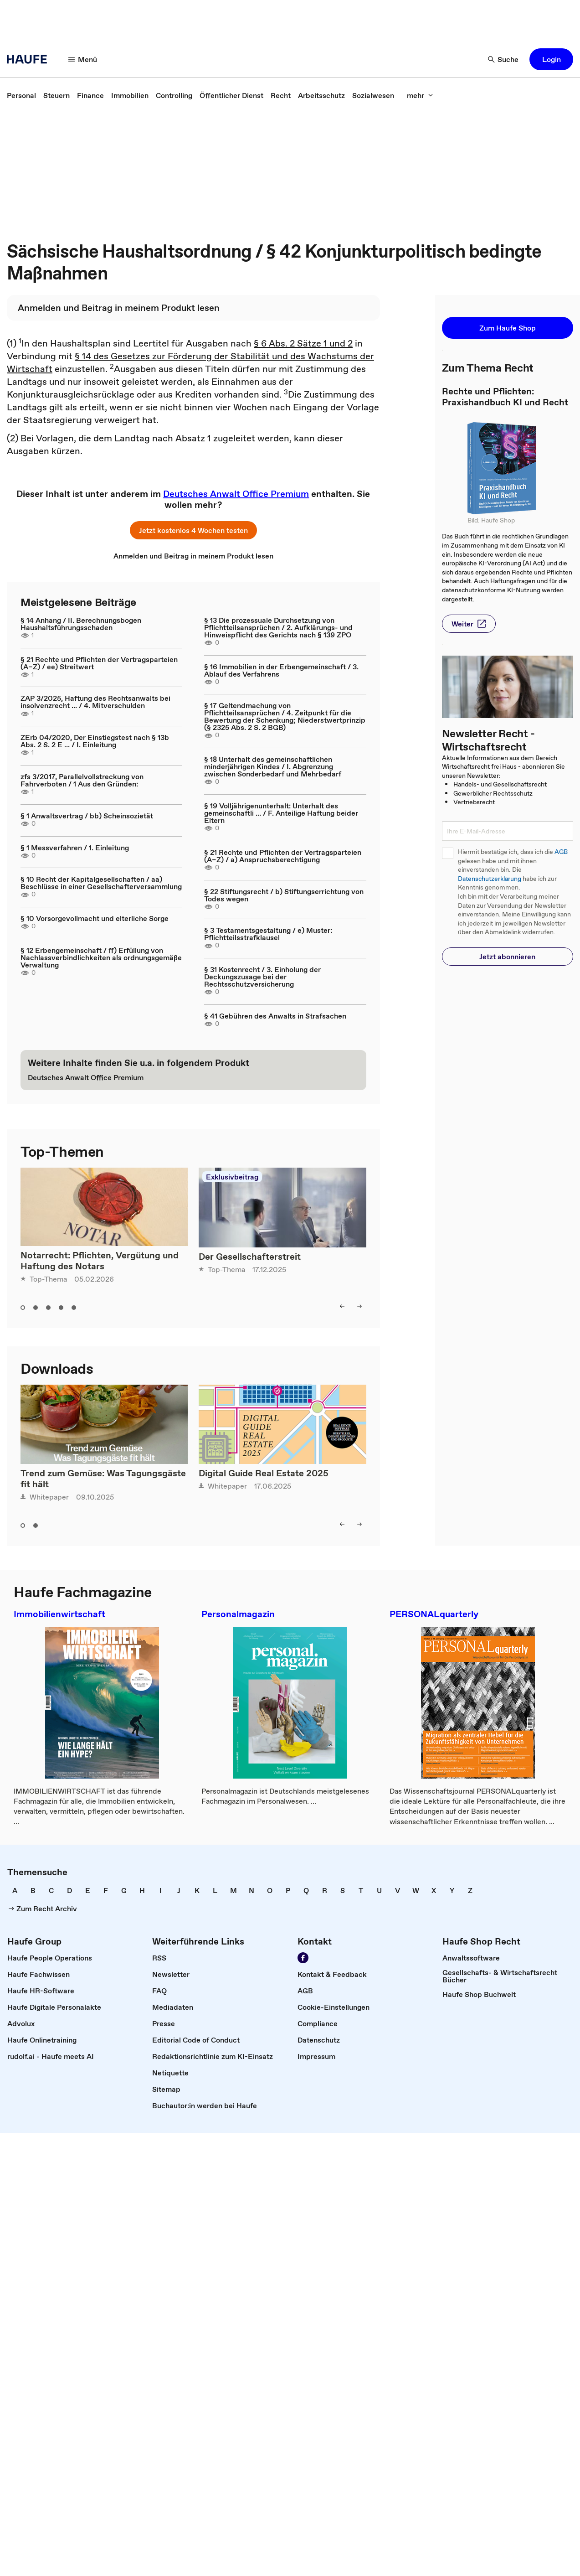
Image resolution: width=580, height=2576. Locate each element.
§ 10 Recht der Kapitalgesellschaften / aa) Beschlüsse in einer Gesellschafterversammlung (101, 882)
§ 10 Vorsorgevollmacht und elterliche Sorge (95, 918)
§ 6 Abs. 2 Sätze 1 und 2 (303, 343)
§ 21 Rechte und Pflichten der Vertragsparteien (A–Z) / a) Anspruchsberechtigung (282, 855)
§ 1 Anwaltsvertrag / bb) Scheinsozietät (87, 815)
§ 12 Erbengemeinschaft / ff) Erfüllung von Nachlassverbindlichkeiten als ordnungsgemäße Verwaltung (101, 957)
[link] (21, 95)
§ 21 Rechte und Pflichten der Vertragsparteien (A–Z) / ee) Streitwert (99, 663)
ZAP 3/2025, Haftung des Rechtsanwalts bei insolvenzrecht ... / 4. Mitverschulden (95, 701)
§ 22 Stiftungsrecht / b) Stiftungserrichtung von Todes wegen (284, 895)
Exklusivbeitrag (232, 1176)
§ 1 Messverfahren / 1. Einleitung (75, 847)
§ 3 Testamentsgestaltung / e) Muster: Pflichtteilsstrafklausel (268, 933)
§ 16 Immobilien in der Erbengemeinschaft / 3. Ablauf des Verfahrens (281, 670)
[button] (83, 59)
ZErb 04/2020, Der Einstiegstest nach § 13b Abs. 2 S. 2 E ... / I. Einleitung (95, 741)
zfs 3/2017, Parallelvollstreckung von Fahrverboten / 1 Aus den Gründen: (82, 780)
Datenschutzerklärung (489, 878)
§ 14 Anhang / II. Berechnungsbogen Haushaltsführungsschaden (81, 623)
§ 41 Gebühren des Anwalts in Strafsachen (275, 1015)
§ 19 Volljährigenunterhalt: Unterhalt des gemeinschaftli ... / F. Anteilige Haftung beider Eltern (281, 813)
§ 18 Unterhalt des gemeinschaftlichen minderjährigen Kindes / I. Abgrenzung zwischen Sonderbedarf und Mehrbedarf (272, 766)
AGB (561, 852)
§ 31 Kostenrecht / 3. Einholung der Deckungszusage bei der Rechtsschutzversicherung (262, 977)
